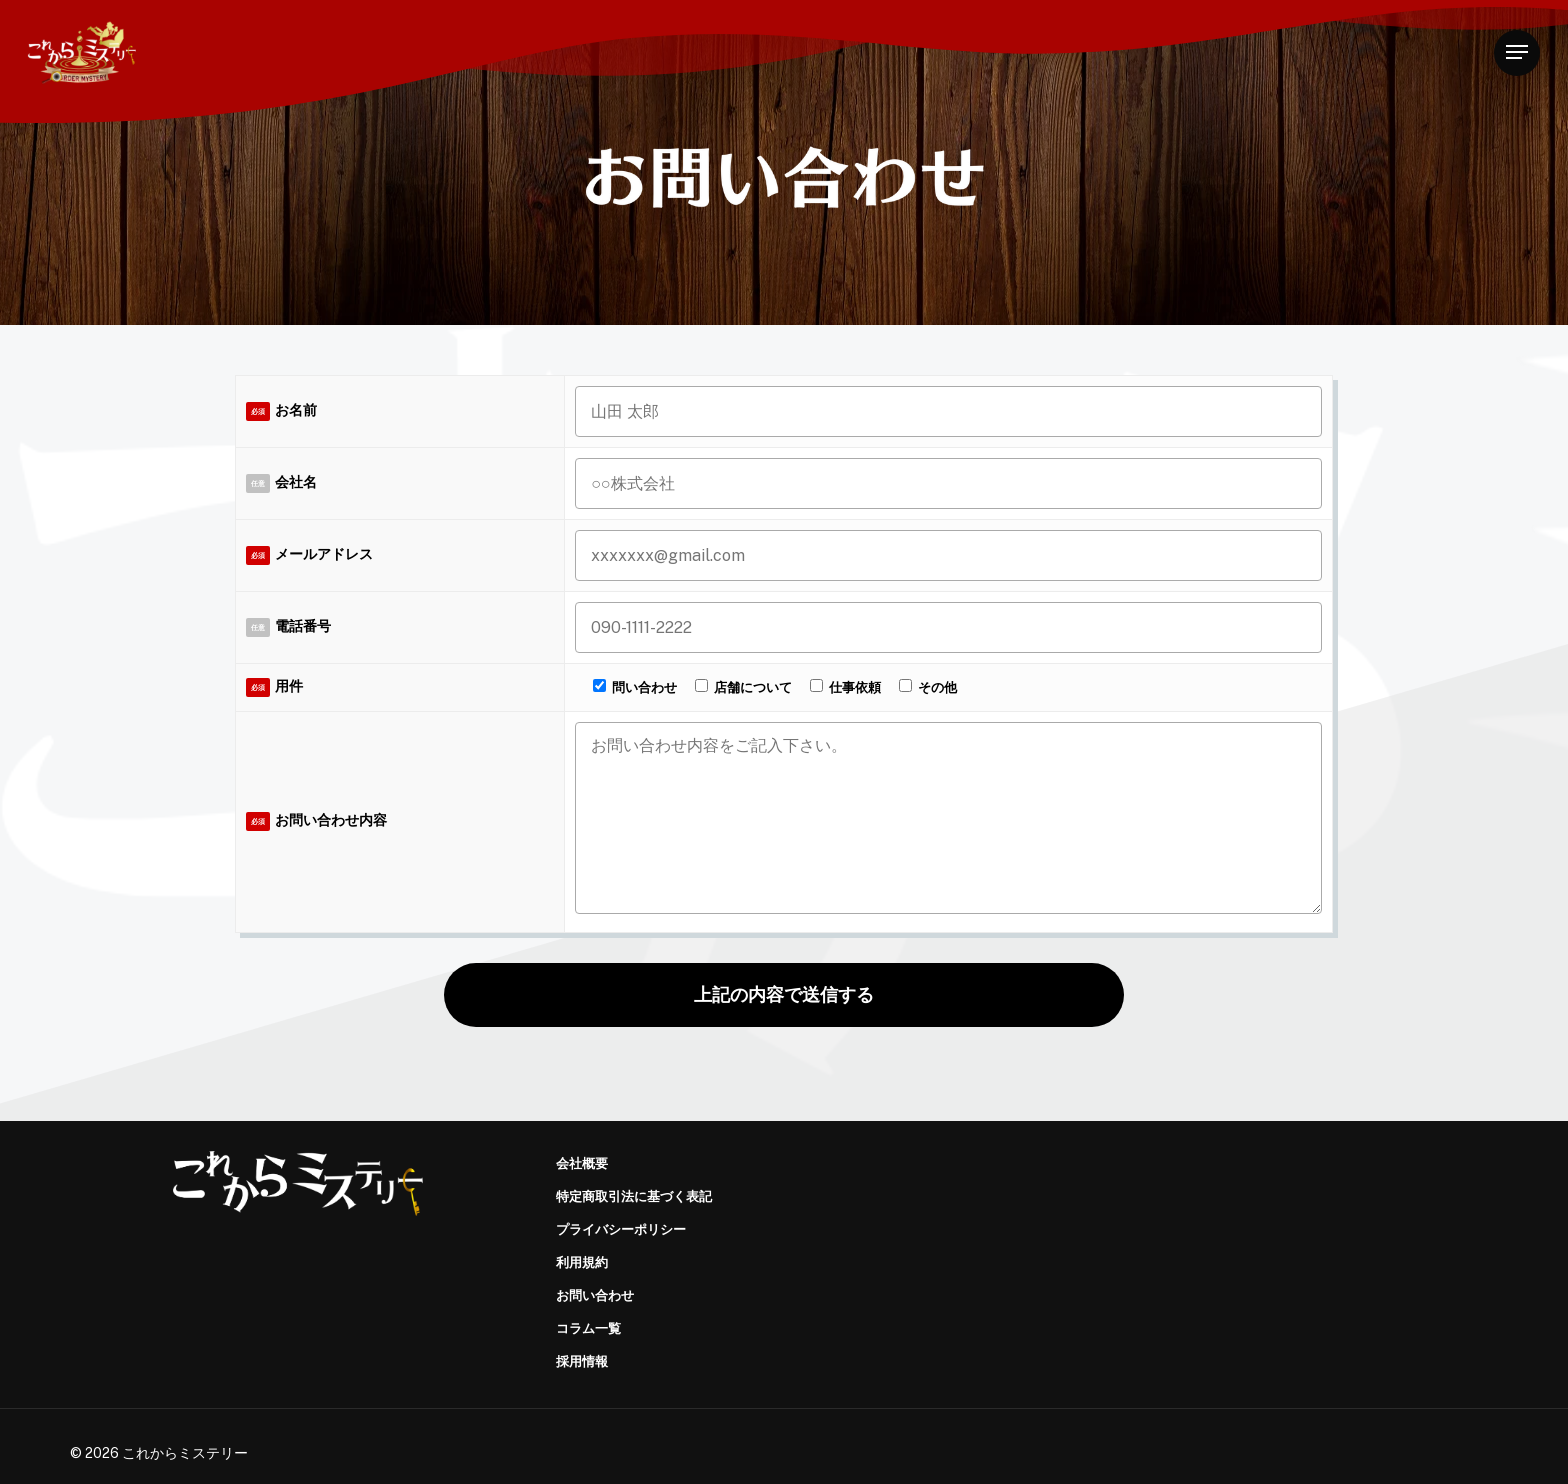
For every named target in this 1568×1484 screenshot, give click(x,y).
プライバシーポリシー (621, 1229)
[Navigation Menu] (1517, 52)
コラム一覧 (588, 1328)
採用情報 (582, 1361)
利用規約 (582, 1262)
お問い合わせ (595, 1295)
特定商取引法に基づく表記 (634, 1196)
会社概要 (582, 1163)
